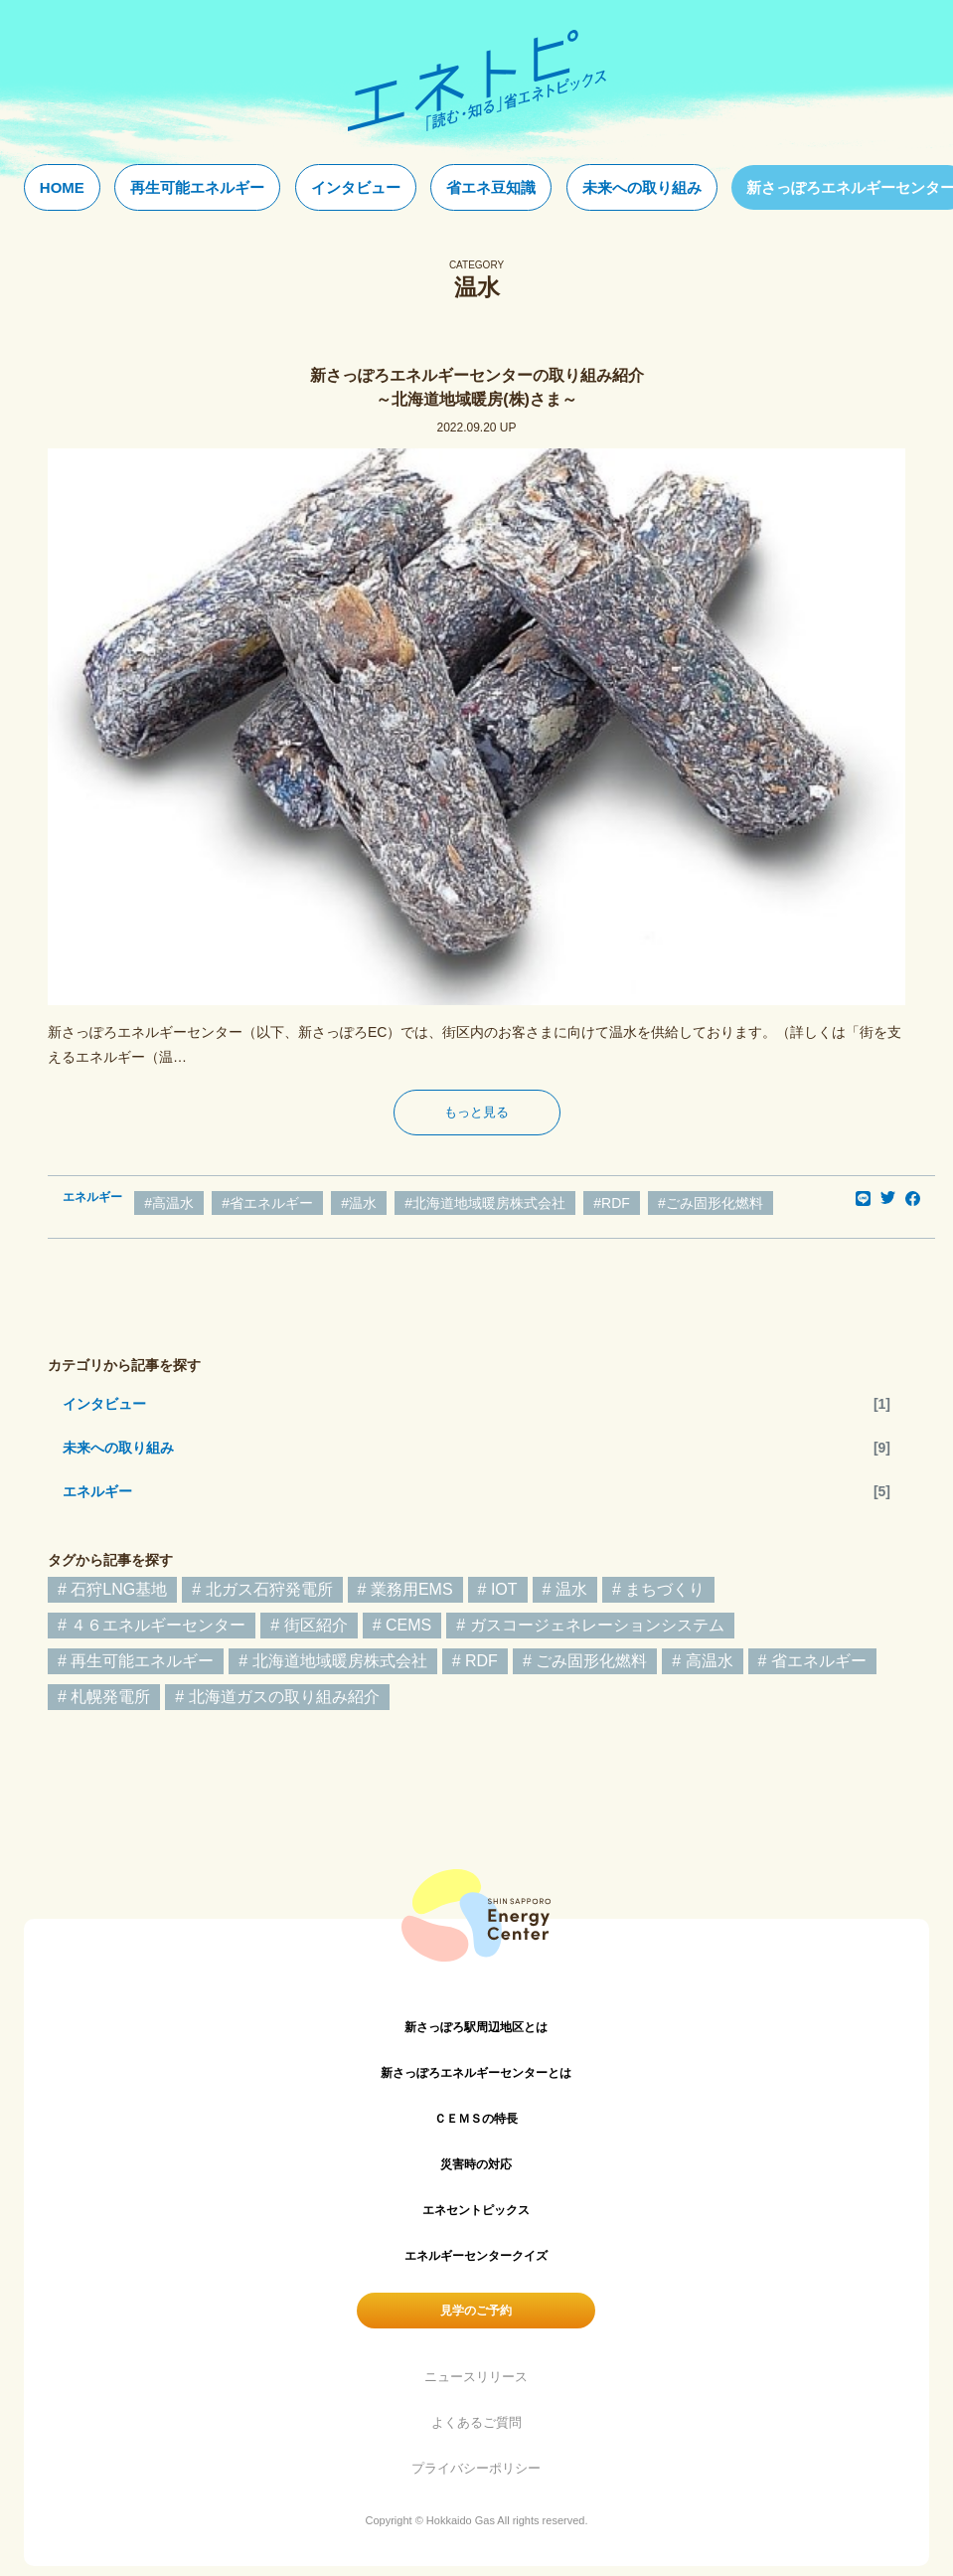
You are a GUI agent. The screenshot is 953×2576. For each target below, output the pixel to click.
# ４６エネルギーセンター (151, 1625)
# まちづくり (658, 1589)
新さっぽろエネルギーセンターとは (476, 2073)
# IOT (498, 1589)
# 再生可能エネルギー (136, 1660)
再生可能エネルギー (197, 187)
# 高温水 (702, 1660)
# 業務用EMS (405, 1589)
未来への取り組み (642, 187)
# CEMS (402, 1625)
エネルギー (97, 1491)
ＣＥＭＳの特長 (476, 2119)
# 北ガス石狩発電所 (262, 1589)
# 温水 (565, 1589)
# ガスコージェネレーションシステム (589, 1625)
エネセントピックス (476, 2210)
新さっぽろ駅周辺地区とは (476, 2027)
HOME (62, 187)
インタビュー (355, 187)
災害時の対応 (476, 2164)
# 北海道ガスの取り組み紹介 (277, 1696)
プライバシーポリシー (476, 2468)
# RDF (475, 1660)
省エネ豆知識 (491, 187)
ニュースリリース (476, 2376)
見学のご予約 (476, 2311)
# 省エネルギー (812, 1660)
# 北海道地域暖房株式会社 (332, 1660)
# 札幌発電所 (104, 1696)
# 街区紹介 (308, 1625)
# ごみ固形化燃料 (585, 1660)
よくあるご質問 (476, 2422)
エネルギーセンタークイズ (476, 2256)
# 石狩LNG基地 (112, 1589)
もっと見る (476, 1112)
